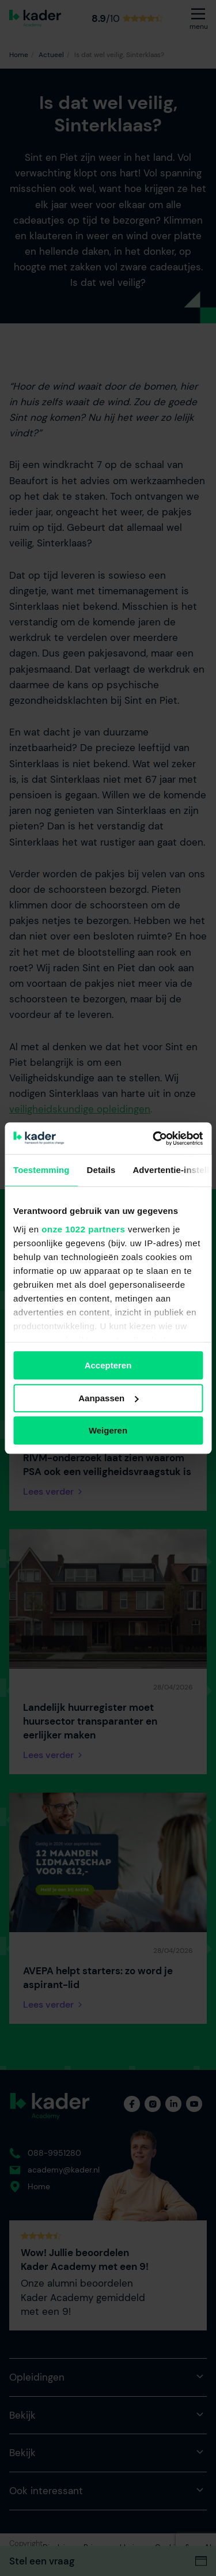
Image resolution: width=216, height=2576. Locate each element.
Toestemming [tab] (41, 1170)
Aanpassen (108, 1398)
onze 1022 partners (83, 1229)
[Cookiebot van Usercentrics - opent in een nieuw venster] (154, 1138)
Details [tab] (101, 1170)
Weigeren (108, 1430)
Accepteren (108, 1365)
